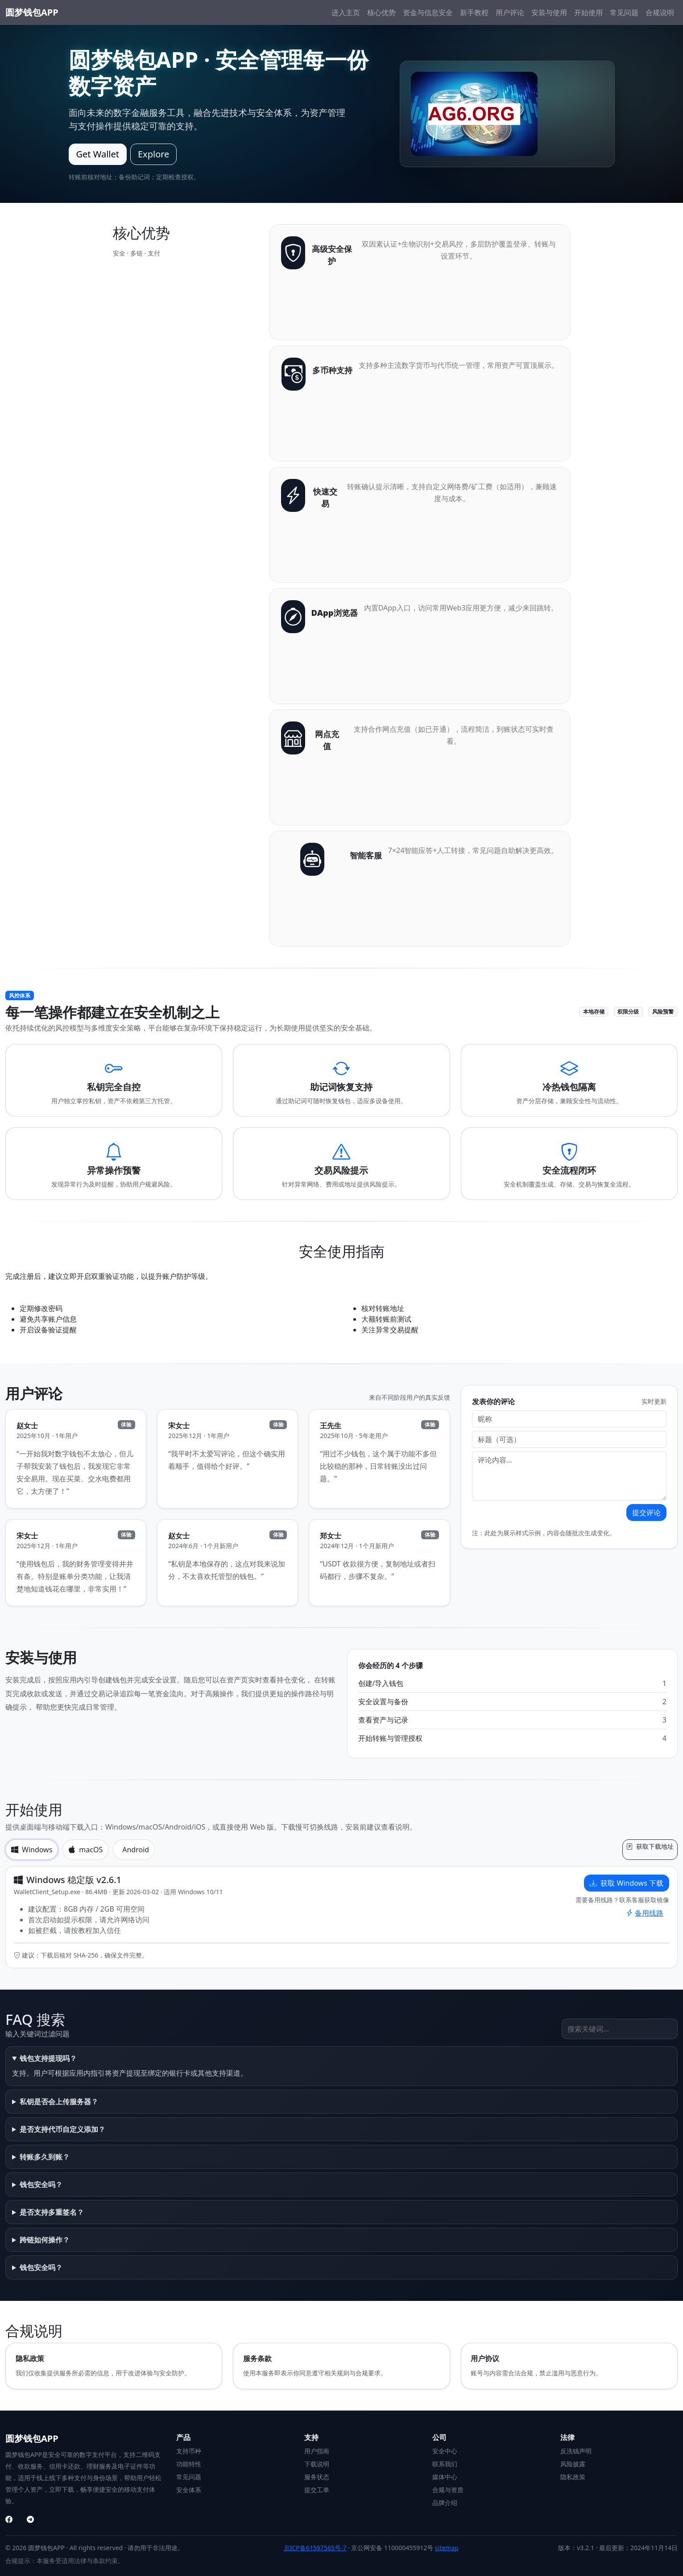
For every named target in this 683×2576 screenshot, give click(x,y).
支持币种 (188, 2451)
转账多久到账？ (45, 2157)
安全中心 (444, 2451)
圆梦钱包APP (31, 12)
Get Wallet (98, 154)
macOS (85, 1850)
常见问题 (624, 12)
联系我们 (444, 2464)
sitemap (447, 2547)
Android (135, 1850)
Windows (31, 1850)
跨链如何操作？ (45, 2240)
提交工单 (316, 2489)
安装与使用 (549, 12)
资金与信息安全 (428, 12)
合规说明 (660, 12)
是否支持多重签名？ (52, 2212)
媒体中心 (444, 2477)
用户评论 (510, 12)
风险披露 (572, 2464)
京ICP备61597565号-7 (315, 2547)
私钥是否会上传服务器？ (59, 2101)
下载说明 (316, 2464)
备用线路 (644, 1913)
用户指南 (316, 2451)
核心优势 (381, 12)
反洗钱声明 (576, 2451)
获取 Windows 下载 (626, 1883)
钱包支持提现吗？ (48, 2058)
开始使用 (588, 12)
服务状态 (316, 2477)
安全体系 (188, 2489)
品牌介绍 (444, 2502)
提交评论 (646, 1512)
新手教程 (474, 12)
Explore (153, 154)
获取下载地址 (650, 1846)
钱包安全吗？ (41, 2184)
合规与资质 (448, 2489)
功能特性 (188, 2464)
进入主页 (345, 12)
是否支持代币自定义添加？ (62, 2129)
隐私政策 (572, 2477)
